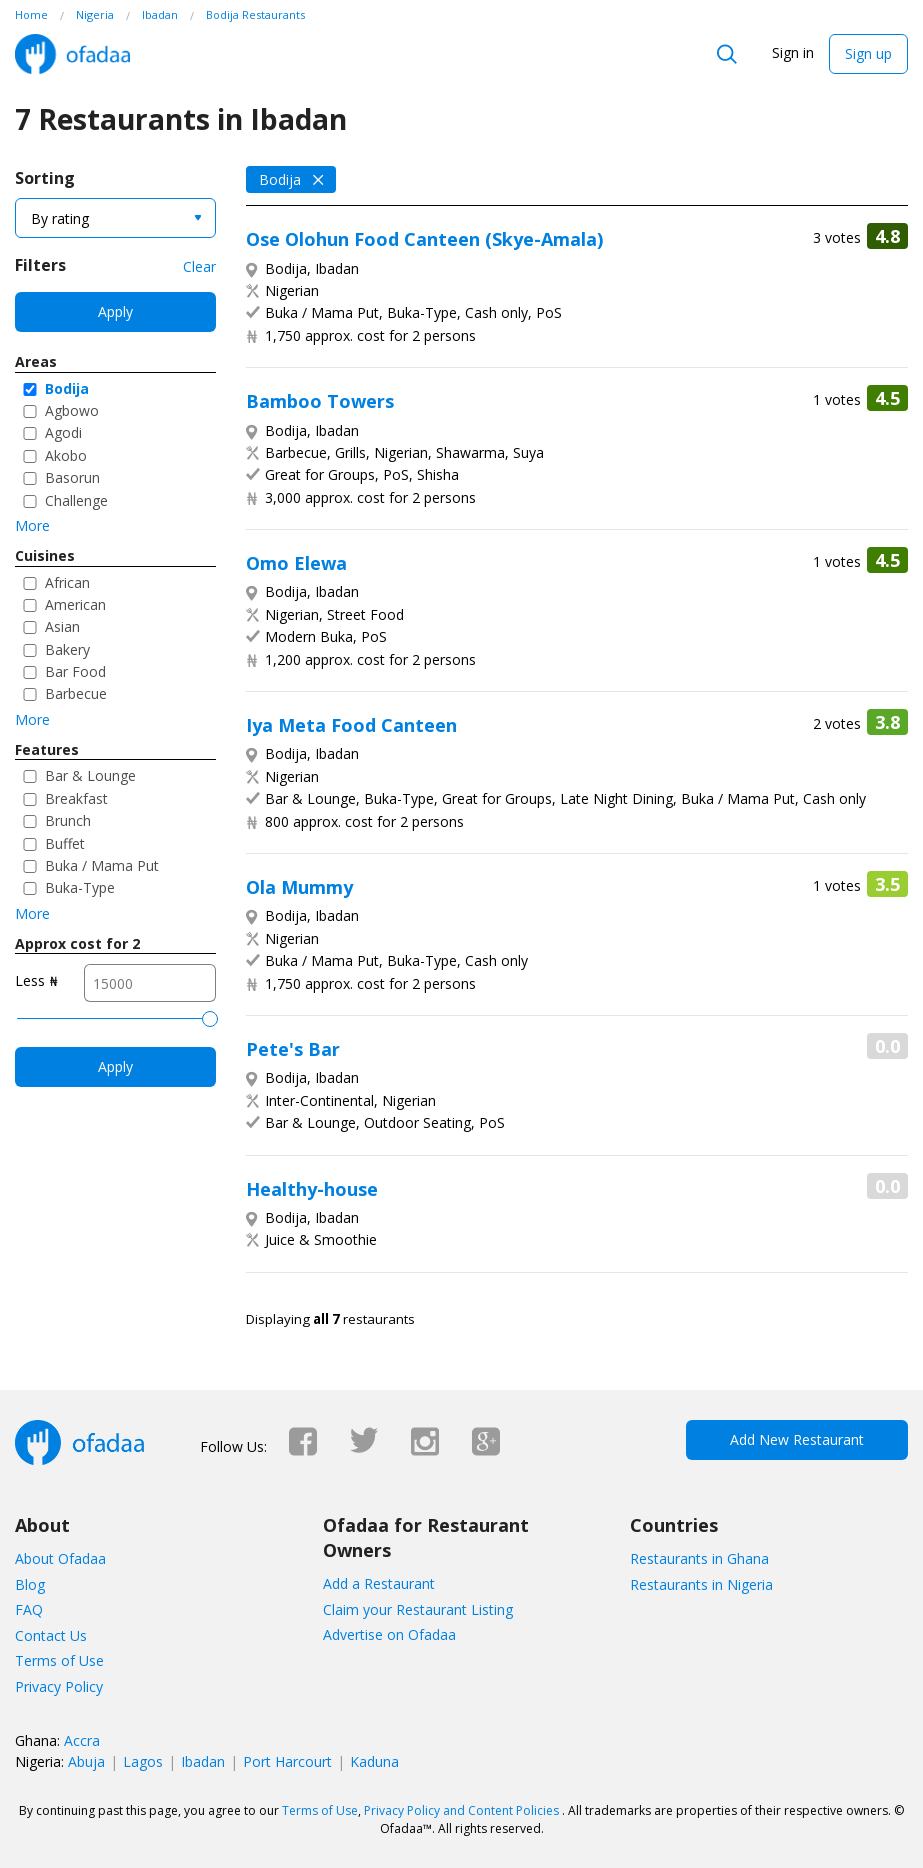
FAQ (29, 1609)
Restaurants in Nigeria (701, 1584)
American (75, 604)
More (32, 525)
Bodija (67, 388)
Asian (62, 626)
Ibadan (203, 1761)
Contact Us (51, 1635)
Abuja (86, 1761)
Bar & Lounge (90, 775)
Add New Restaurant (797, 1439)
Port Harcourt (287, 1761)
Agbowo (72, 410)
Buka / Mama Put (102, 865)
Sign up (868, 53)
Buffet (65, 843)
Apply (115, 311)
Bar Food (75, 671)
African (67, 582)
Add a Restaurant (379, 1583)
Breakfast (76, 798)
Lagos (143, 1761)
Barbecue (76, 693)
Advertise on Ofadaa (389, 1634)
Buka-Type (80, 887)
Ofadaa (72, 54)
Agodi (63, 432)
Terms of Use (59, 1660)
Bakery (67, 649)
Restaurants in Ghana (699, 1558)
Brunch (68, 820)
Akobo (66, 455)
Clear (199, 266)
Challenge (76, 500)
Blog (30, 1584)
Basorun (72, 477)
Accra (82, 1740)
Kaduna (374, 1761)
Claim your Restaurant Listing (418, 1609)
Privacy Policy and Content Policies (461, 1810)
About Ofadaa (60, 1558)
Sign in (793, 52)
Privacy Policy (59, 1686)
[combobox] (115, 218)
